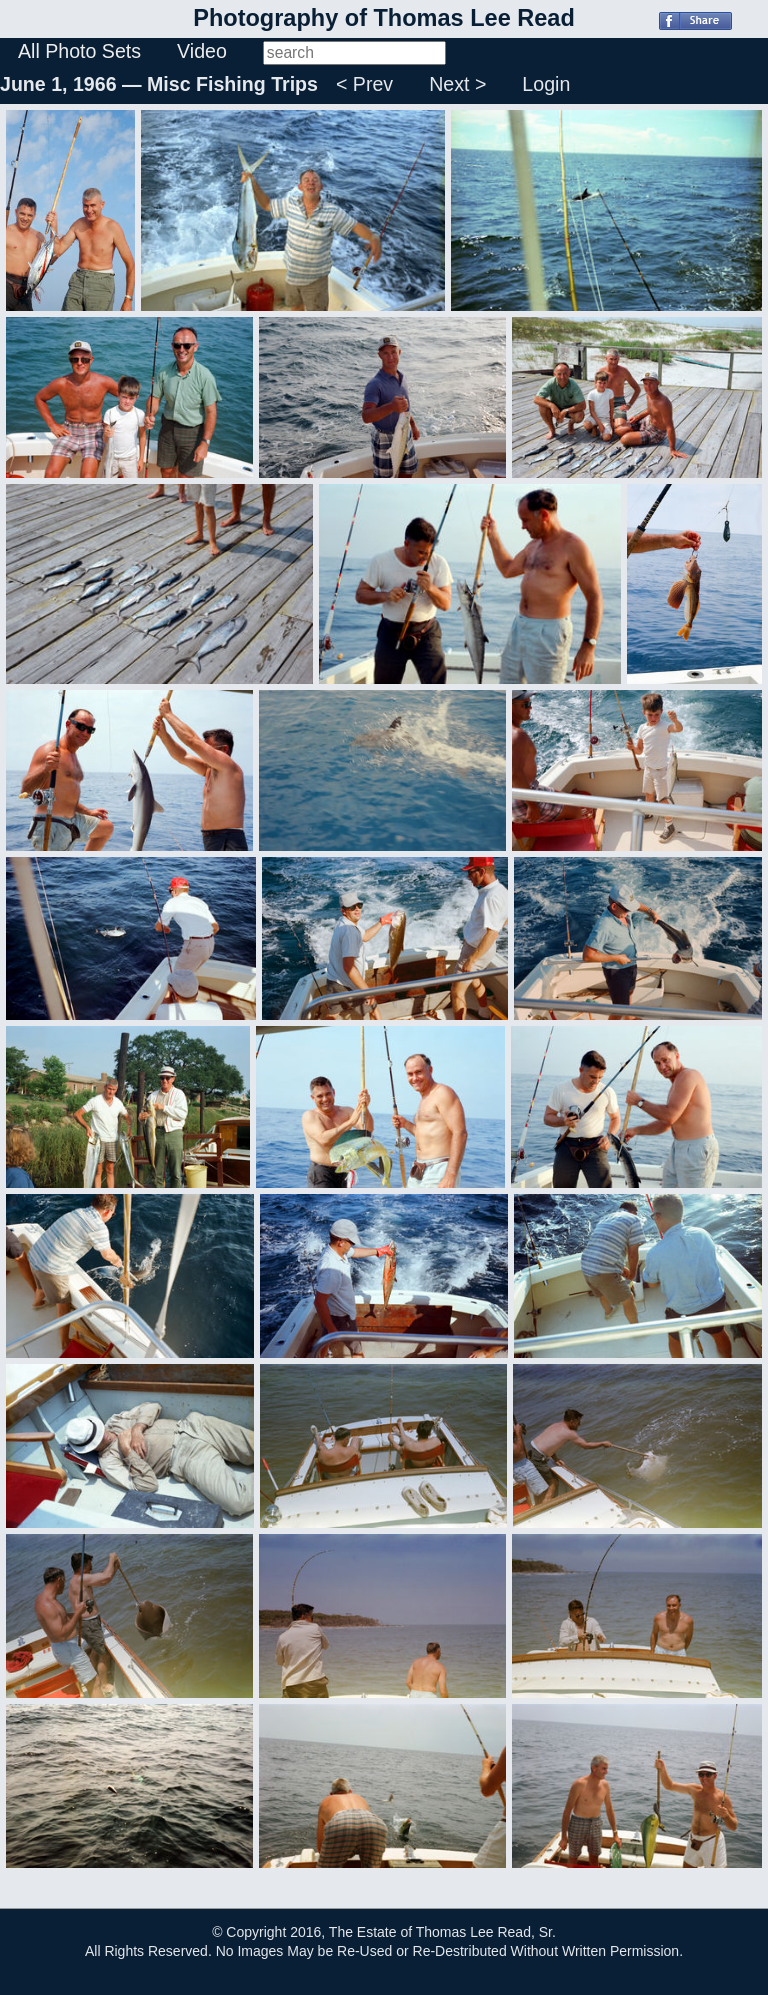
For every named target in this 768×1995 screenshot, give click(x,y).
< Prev (364, 84)
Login (546, 84)
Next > (457, 84)
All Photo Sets (79, 51)
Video (202, 51)
